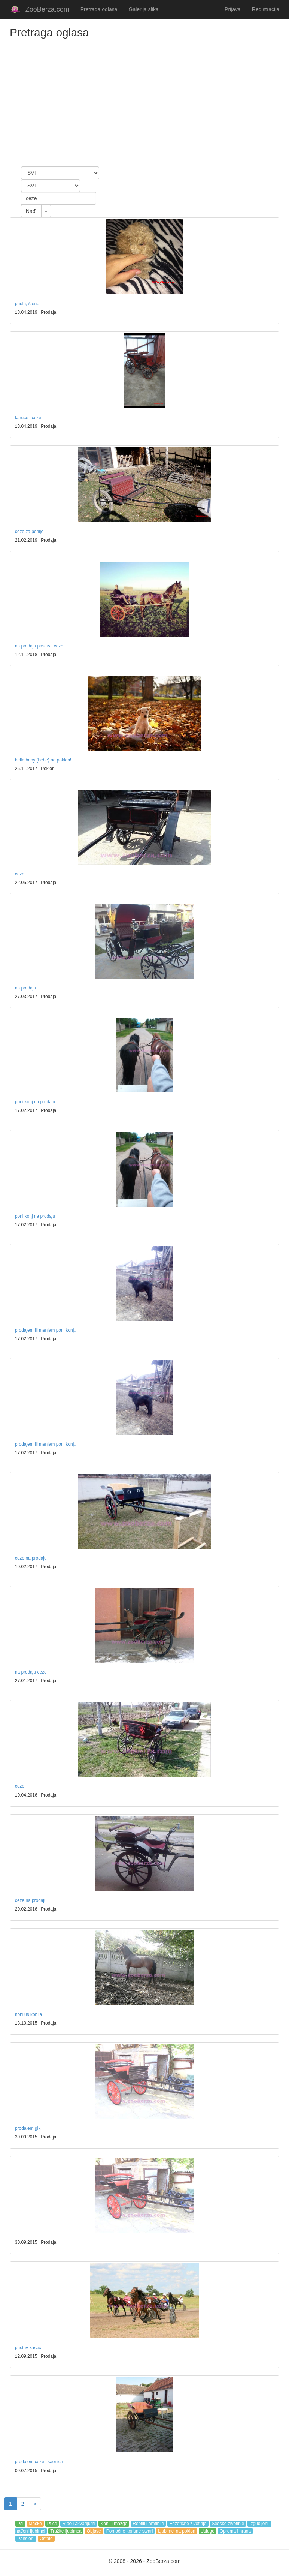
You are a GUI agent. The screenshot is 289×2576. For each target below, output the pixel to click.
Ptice (52, 2523)
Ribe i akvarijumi (78, 2523)
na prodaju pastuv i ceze (39, 646)
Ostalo (46, 2538)
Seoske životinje (228, 2523)
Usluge (208, 2531)
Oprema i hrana (235, 2531)
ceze (19, 874)
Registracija (265, 9)
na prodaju (25, 988)
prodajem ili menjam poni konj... (46, 1330)
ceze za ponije (29, 531)
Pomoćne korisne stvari (129, 2531)
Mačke (35, 2523)
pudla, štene (27, 303)
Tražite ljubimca (66, 2531)
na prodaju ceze (31, 1672)
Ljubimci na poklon (176, 2531)
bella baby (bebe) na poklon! (43, 760)
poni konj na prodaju (35, 1101)
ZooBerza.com (47, 9)
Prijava (233, 9)
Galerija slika (144, 9)
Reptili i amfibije (148, 2523)
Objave (94, 2531)
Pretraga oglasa (99, 9)
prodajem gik (27, 2128)
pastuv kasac (28, 2347)
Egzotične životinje (187, 2523)
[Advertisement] (144, 106)
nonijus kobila (28, 2014)
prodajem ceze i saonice (39, 2461)
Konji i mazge (113, 2523)
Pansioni (25, 2538)
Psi (20, 2523)
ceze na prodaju (31, 1558)
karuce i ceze (28, 417)
